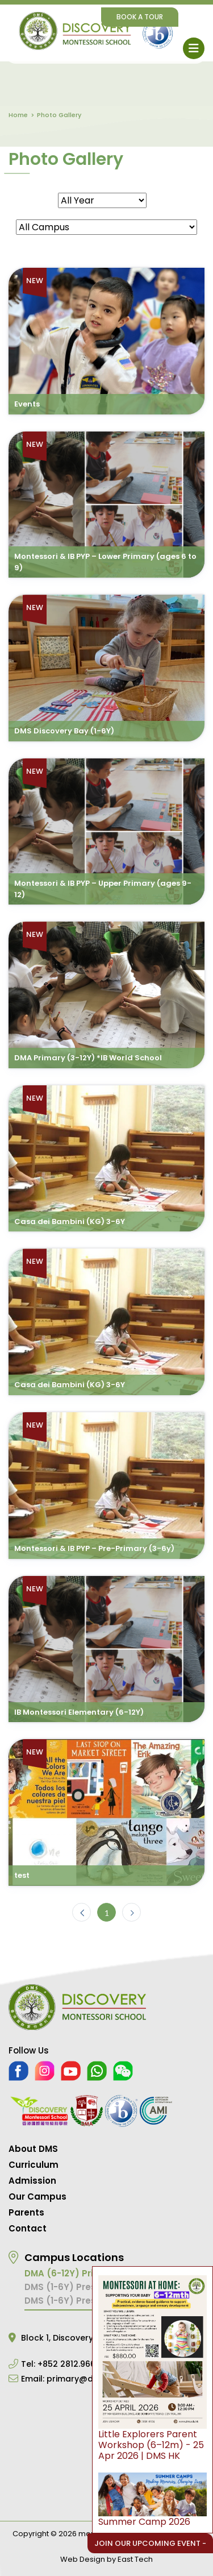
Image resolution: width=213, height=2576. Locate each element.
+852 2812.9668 (69, 2364)
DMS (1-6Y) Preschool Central (90, 2301)
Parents (26, 2212)
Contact (28, 2228)
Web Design (82, 2559)
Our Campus (37, 2196)
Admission (32, 2181)
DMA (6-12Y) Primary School (87, 2273)
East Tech (135, 2559)
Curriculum (34, 2165)
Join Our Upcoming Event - (150, 2543)
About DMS (33, 2149)
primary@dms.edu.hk (91, 2378)
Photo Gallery (59, 114)
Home (18, 114)
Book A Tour (139, 17)
